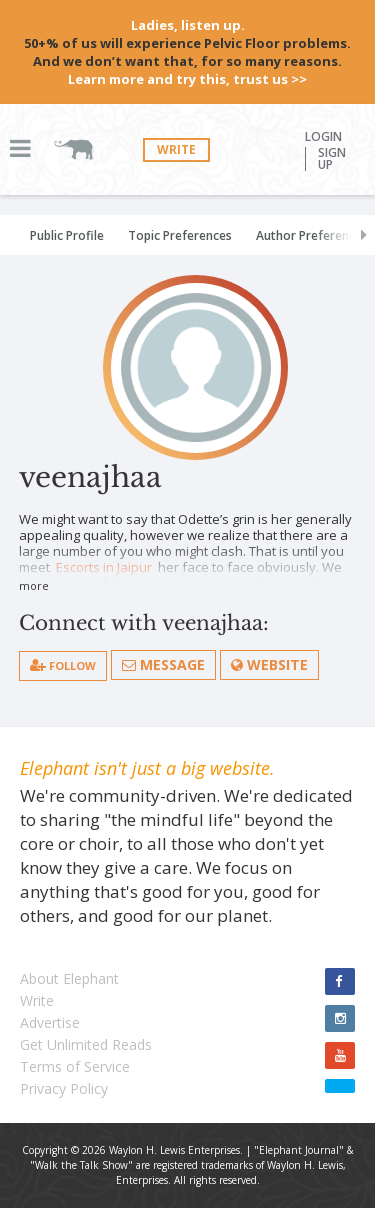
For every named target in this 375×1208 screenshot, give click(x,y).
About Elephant (69, 978)
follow (63, 665)
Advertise (50, 1022)
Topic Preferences (180, 235)
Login (323, 137)
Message (163, 664)
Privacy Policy (64, 1088)
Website (269, 664)
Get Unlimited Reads (86, 1044)
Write (176, 149)
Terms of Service (75, 1066)
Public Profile (67, 235)
